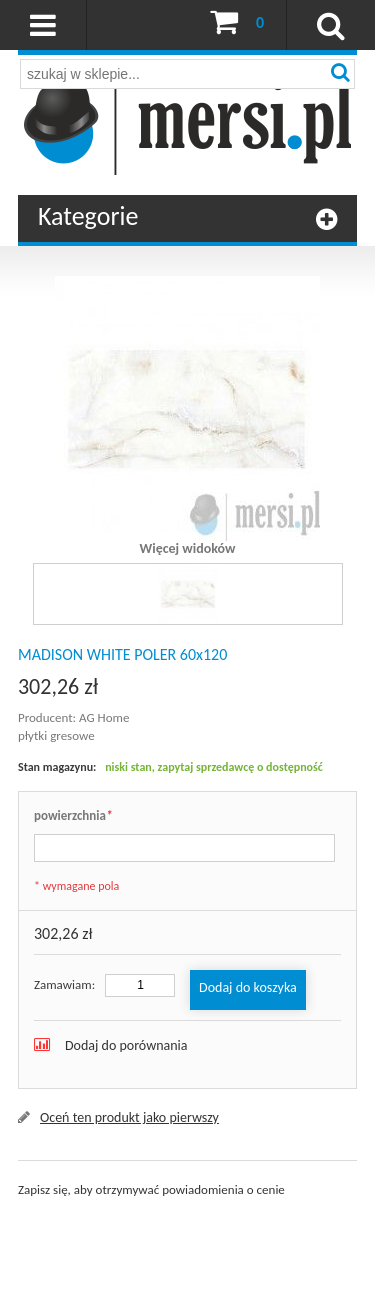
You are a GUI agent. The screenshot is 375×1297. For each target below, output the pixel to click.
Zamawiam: (64, 984)
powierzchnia (73, 816)
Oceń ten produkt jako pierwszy (129, 1117)
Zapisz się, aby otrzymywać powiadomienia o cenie (151, 1189)
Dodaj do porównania (126, 1045)
